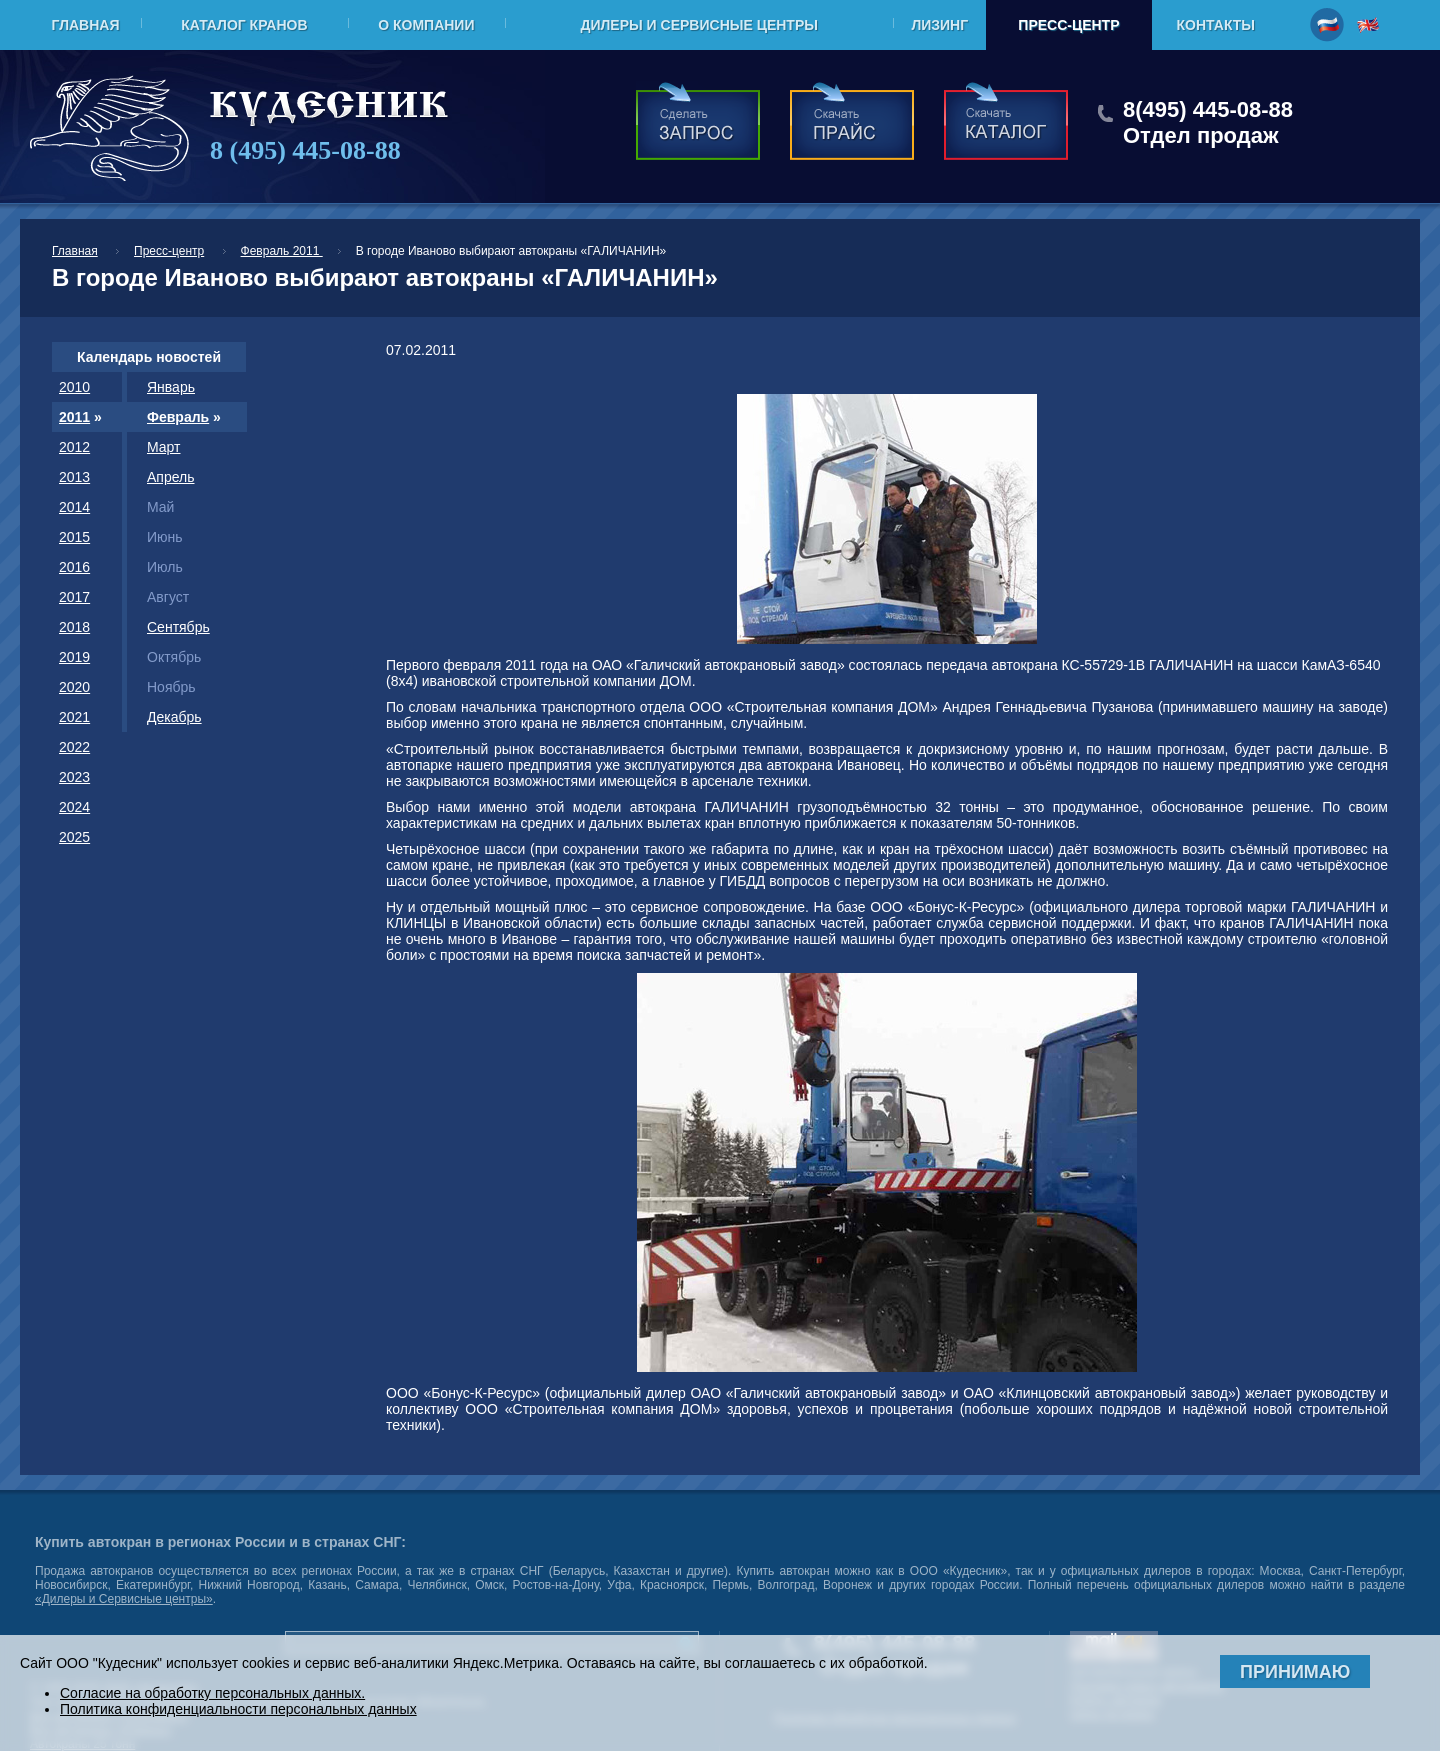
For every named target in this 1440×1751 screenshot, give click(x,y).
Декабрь (174, 717)
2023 (74, 777)
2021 (74, 717)
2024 (74, 807)
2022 (74, 747)
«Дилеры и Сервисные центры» (124, 1599)
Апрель (171, 477)
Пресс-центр (1068, 25)
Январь (171, 387)
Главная (86, 25)
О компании (426, 25)
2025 (74, 837)
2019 (74, 657)
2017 (74, 597)
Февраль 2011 (282, 251)
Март (164, 447)
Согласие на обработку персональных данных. (212, 1693)
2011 (74, 417)
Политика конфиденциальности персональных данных (238, 1709)
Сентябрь (178, 627)
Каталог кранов (244, 25)
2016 (74, 567)
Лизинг (939, 25)
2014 (74, 507)
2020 (74, 687)
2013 (74, 477)
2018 (74, 627)
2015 (74, 537)
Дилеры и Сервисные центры (698, 25)
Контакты (1216, 25)
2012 (74, 447)
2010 (74, 387)
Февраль (178, 417)
